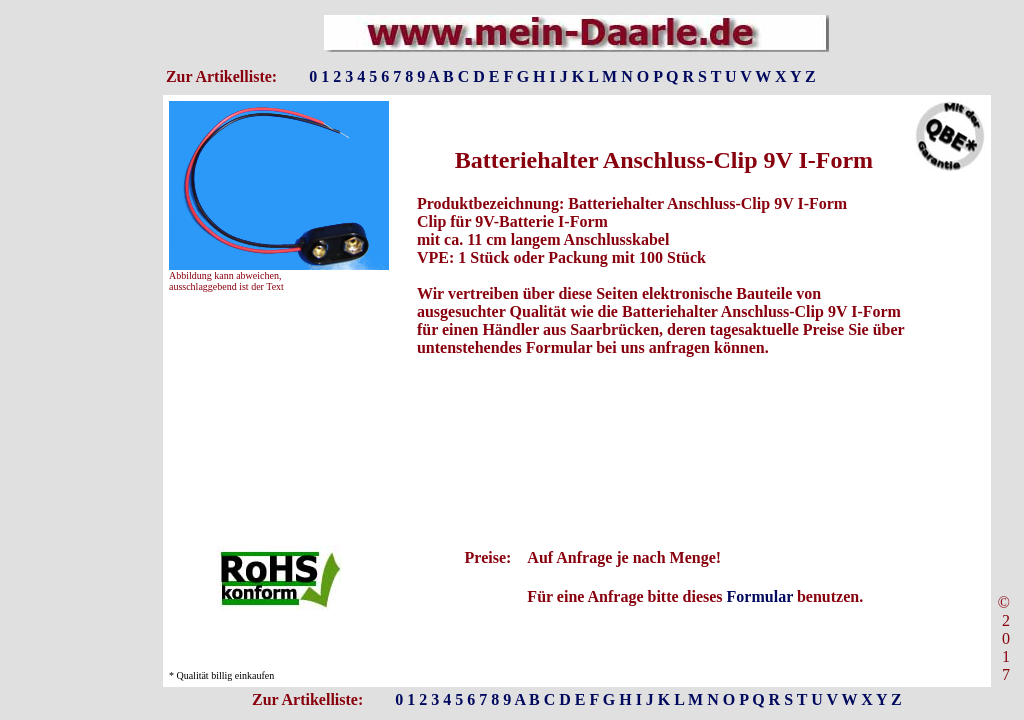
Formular (760, 596)
